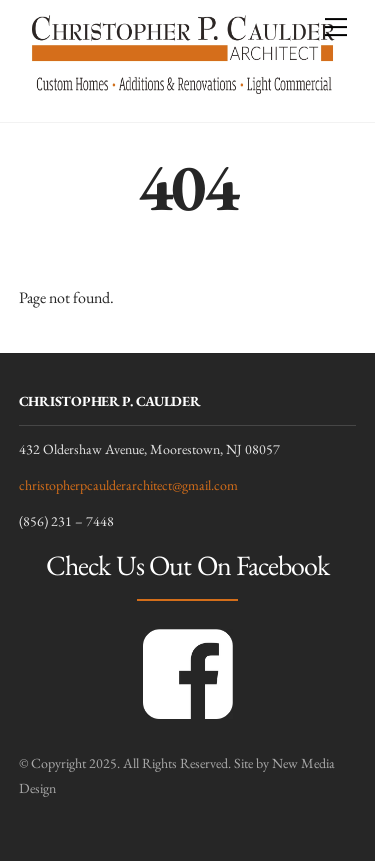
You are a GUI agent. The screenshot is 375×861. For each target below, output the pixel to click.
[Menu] (336, 27)
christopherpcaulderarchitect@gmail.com (128, 485)
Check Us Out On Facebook (188, 565)
